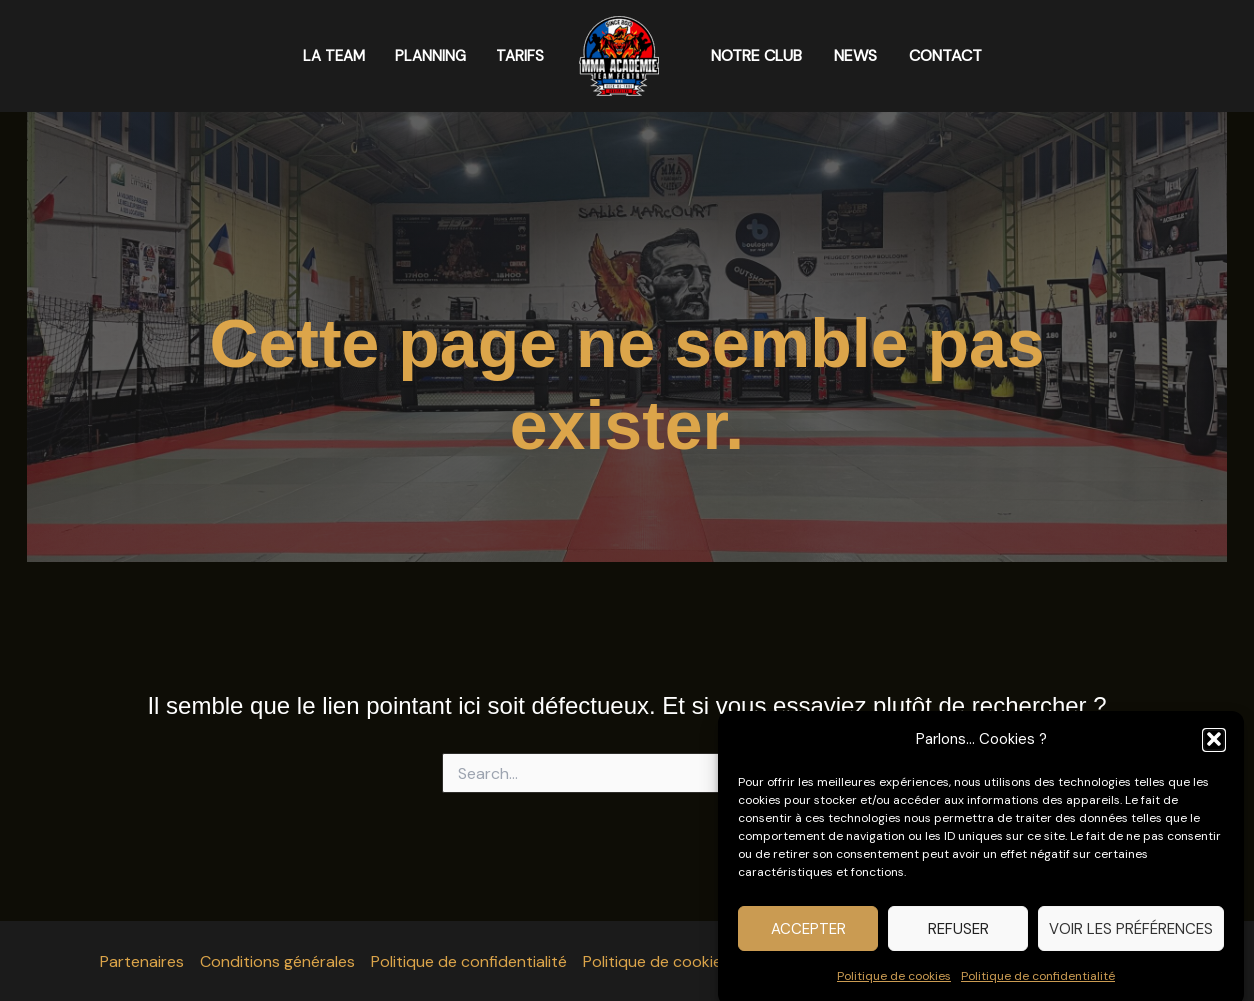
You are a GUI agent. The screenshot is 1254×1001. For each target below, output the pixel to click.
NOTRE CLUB (756, 55)
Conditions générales (277, 961)
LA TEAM (334, 56)
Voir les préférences (1131, 944)
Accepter (808, 944)
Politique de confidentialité (1038, 992)
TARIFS (520, 56)
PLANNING (430, 56)
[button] (1214, 755)
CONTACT (945, 55)
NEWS (855, 55)
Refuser (958, 944)
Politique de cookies (894, 992)
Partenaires (142, 961)
